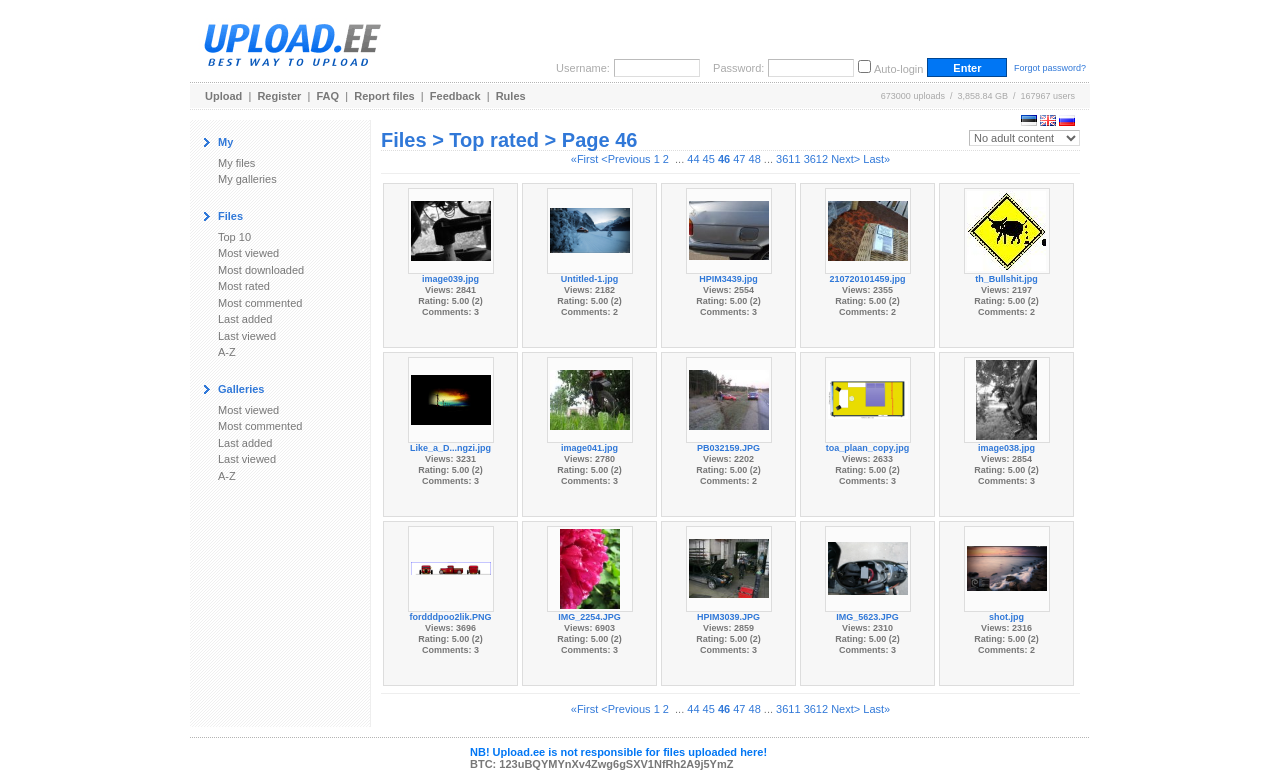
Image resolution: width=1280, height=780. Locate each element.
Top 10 (234, 237)
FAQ (328, 96)
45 (709, 159)
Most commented (260, 303)
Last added (245, 319)
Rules (511, 96)
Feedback (455, 96)
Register (279, 96)
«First (585, 159)
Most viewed (248, 253)
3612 (816, 159)
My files (236, 163)
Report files (384, 96)
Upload (223, 96)
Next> (845, 159)
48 (755, 159)
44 (693, 159)
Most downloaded (261, 270)
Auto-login (899, 69)
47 (739, 159)
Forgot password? (1050, 68)
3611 (788, 159)
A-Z (227, 352)
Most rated (244, 286)
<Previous (625, 159)
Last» (876, 159)
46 (724, 159)
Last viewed (247, 336)
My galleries (247, 179)
